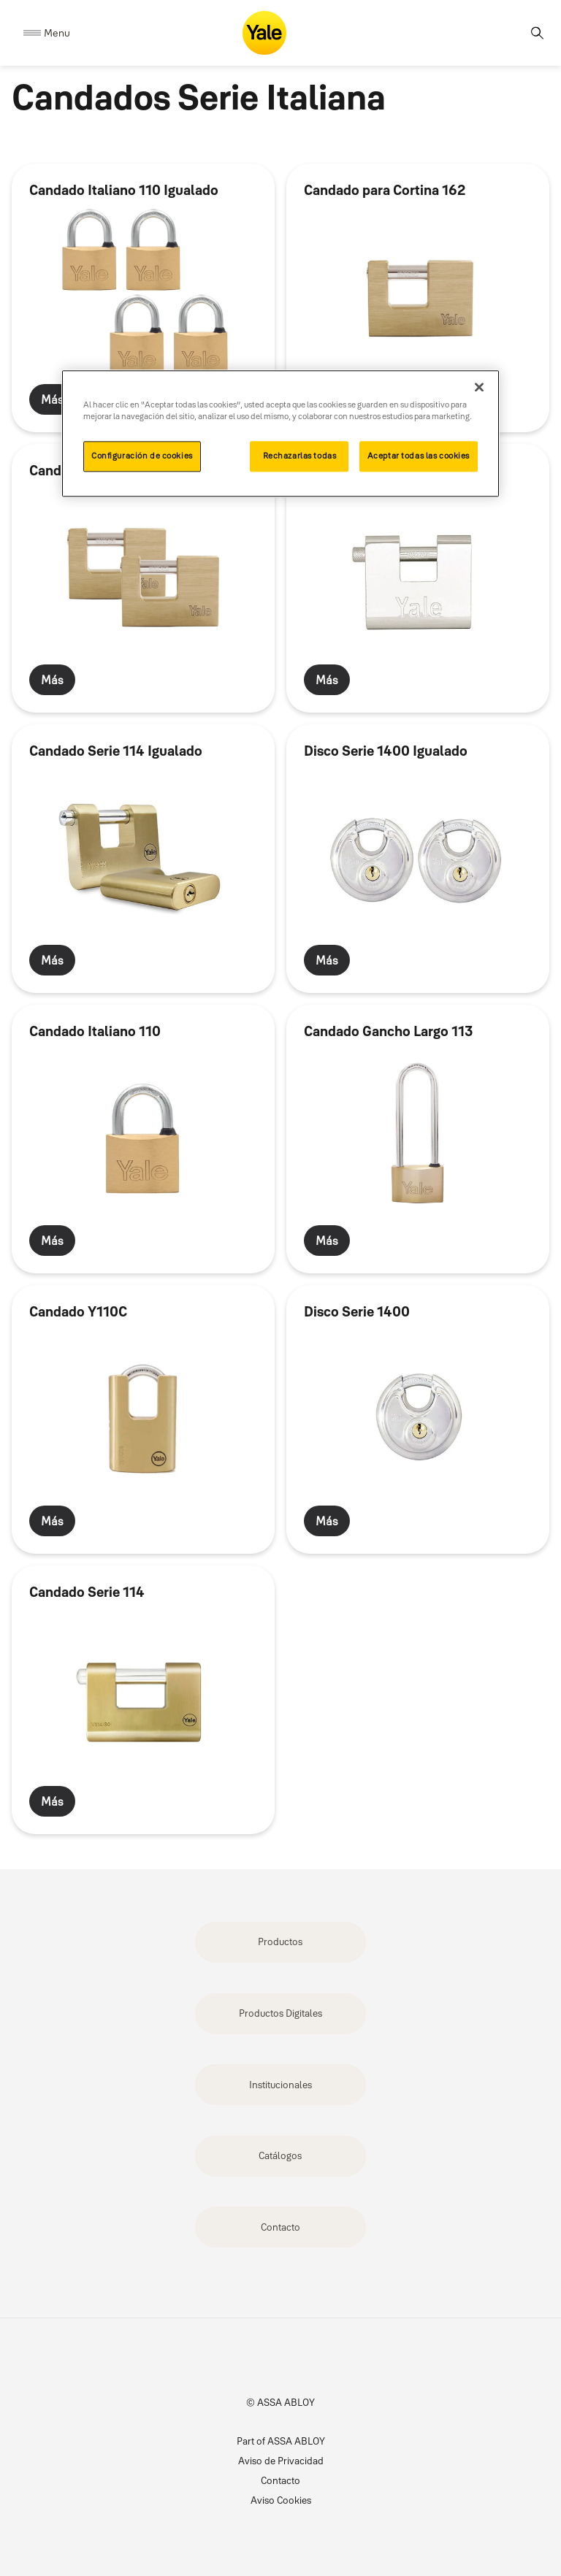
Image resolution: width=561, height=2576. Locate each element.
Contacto (280, 2227)
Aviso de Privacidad (281, 2460)
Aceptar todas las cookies (418, 456)
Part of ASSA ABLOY (281, 2441)
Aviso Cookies (281, 2500)
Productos (280, 1941)
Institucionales (280, 2084)
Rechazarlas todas (300, 456)
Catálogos (280, 2155)
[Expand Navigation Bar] (46, 33)
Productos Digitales (280, 2013)
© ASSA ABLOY (280, 2402)
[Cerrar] (479, 388)
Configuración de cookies (142, 456)
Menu (57, 32)
